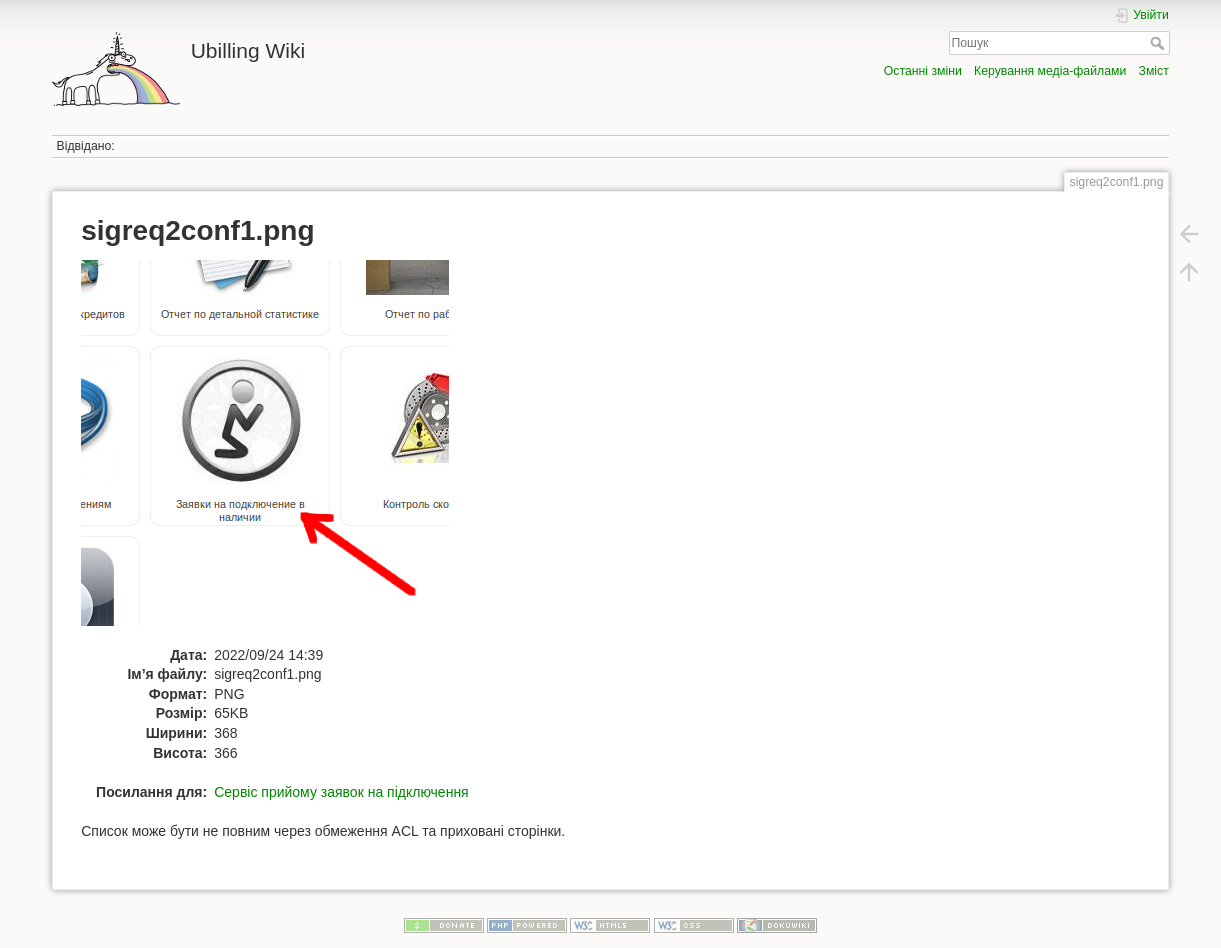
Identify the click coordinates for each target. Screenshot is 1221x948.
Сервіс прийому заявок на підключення (341, 792)
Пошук (1159, 43)
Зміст (1154, 71)
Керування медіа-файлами (1050, 71)
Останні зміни (923, 71)
